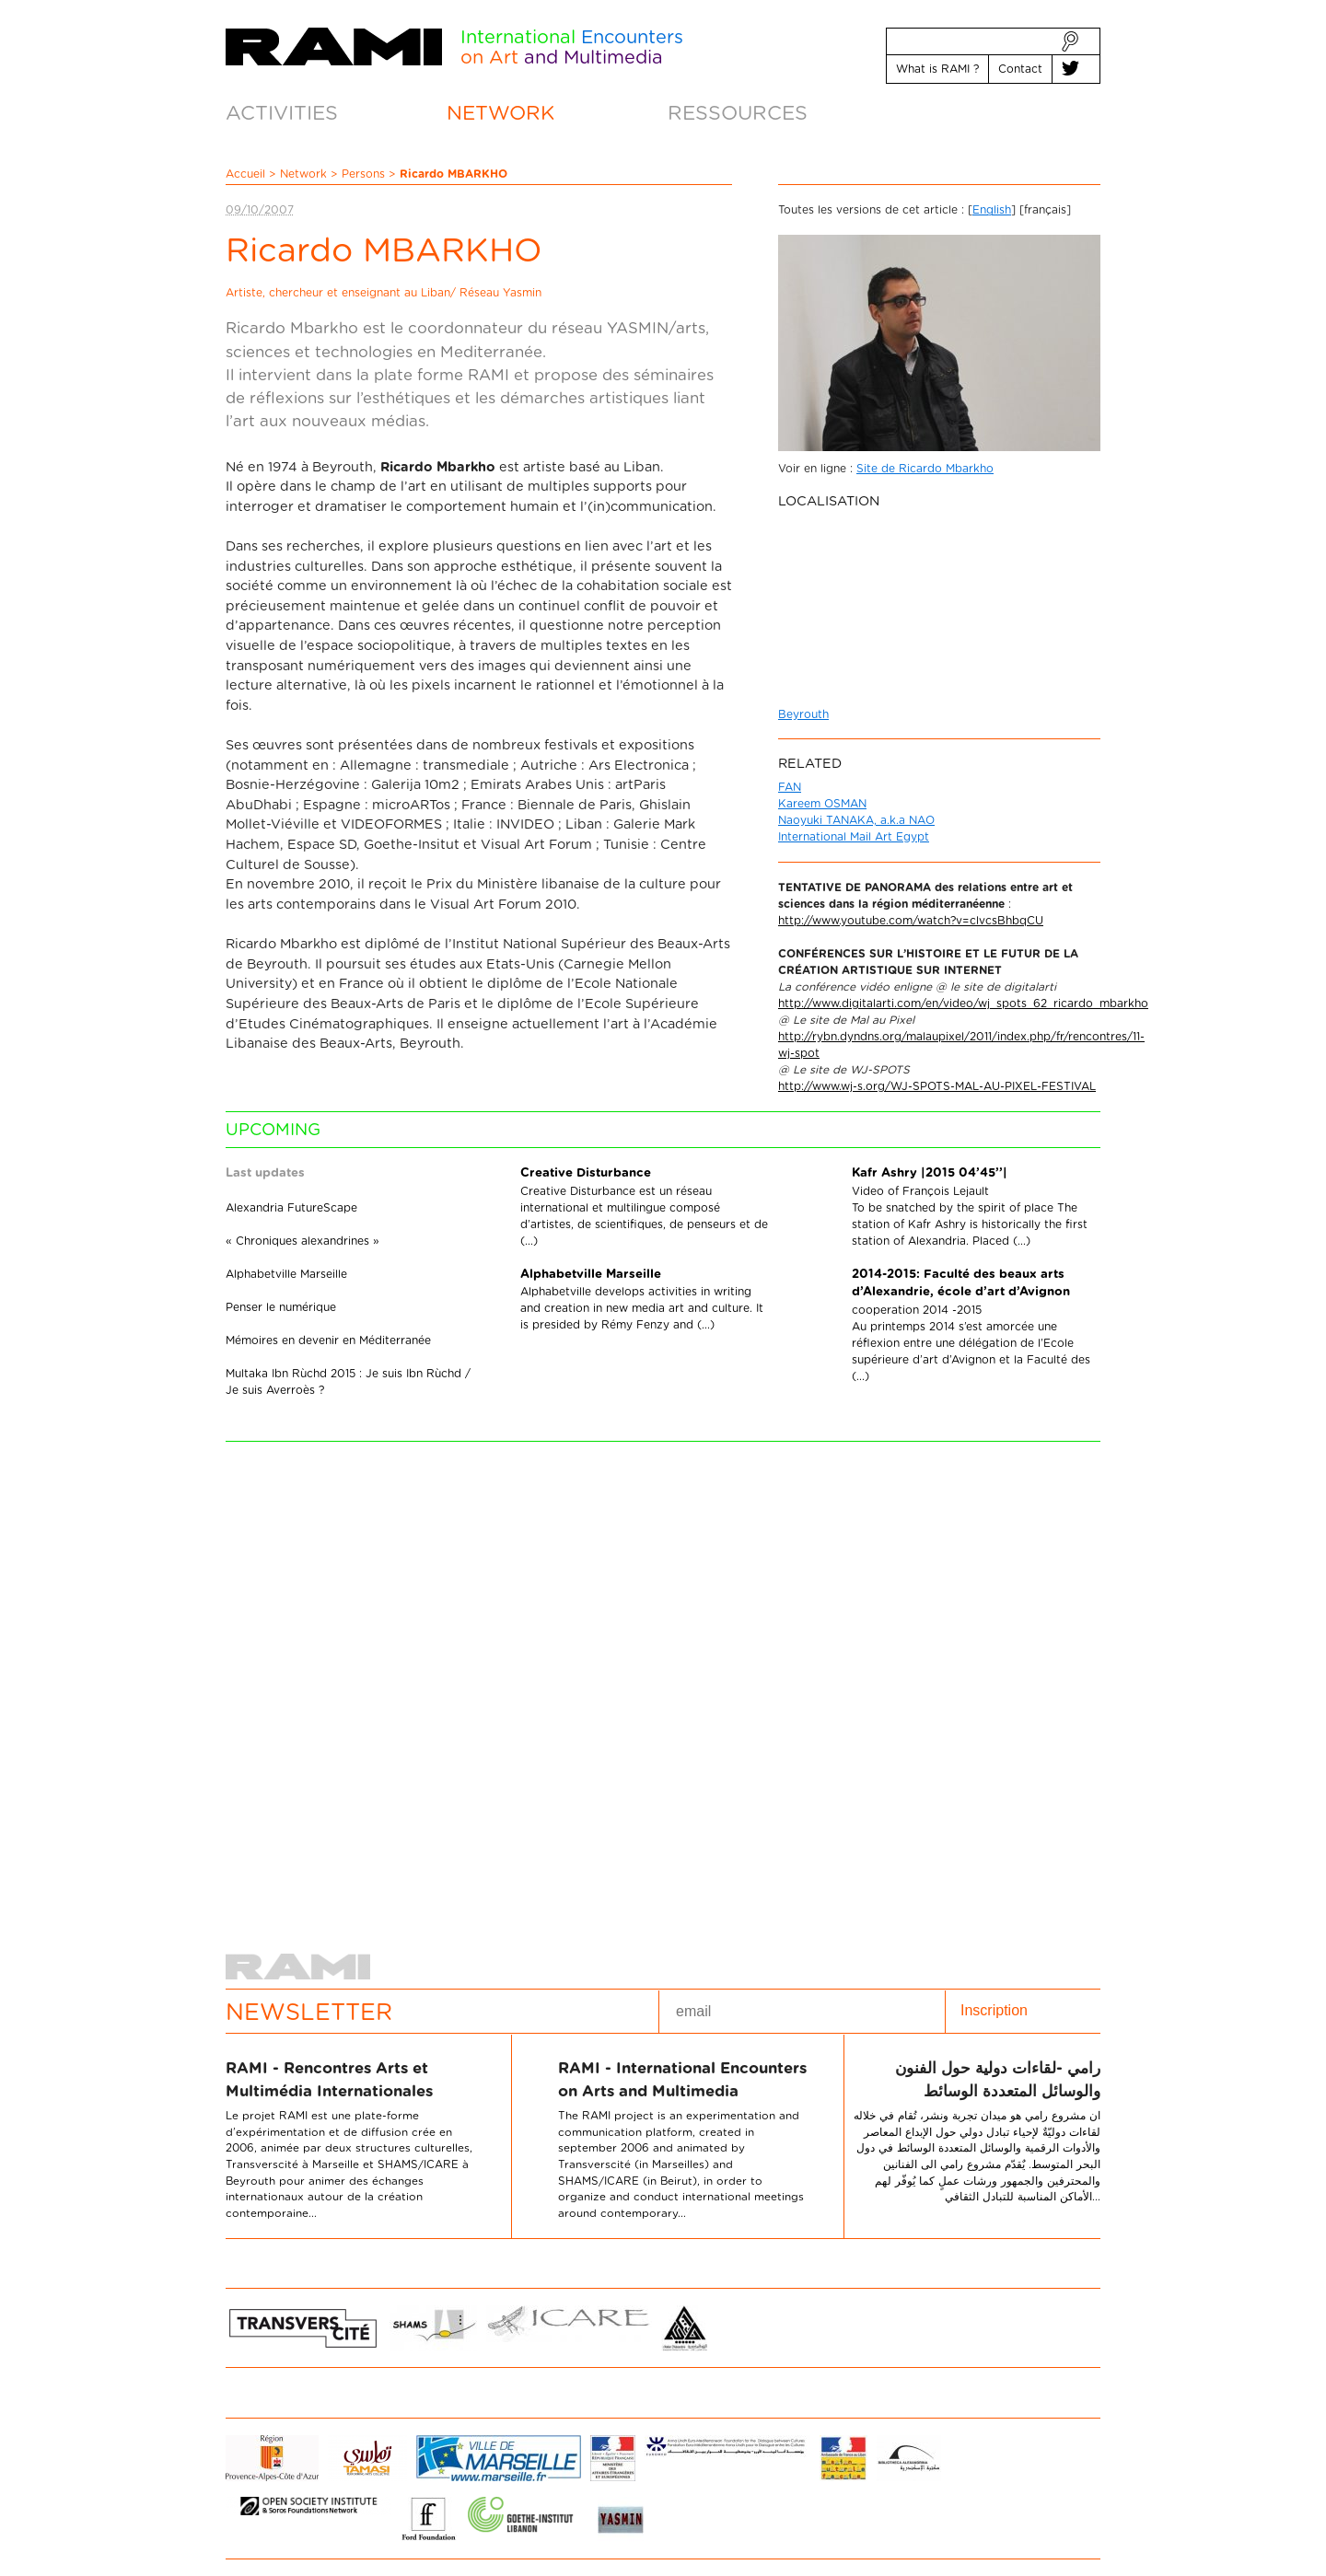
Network (303, 174)
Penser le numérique (281, 1307)
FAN (789, 787)
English (991, 209)
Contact (1020, 69)
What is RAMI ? (937, 69)
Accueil (245, 174)
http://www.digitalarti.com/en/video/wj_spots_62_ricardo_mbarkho (963, 1003)
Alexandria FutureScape (291, 1207)
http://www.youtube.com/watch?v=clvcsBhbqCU (910, 920)
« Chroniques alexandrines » (302, 1241)
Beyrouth (803, 714)
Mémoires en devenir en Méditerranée (328, 1340)
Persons (363, 174)
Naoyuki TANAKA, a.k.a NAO (856, 820)
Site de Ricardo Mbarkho (925, 468)
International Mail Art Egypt (853, 836)
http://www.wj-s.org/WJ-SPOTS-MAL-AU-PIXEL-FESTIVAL (937, 1086)
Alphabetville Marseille (286, 1274)
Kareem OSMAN (822, 803)
